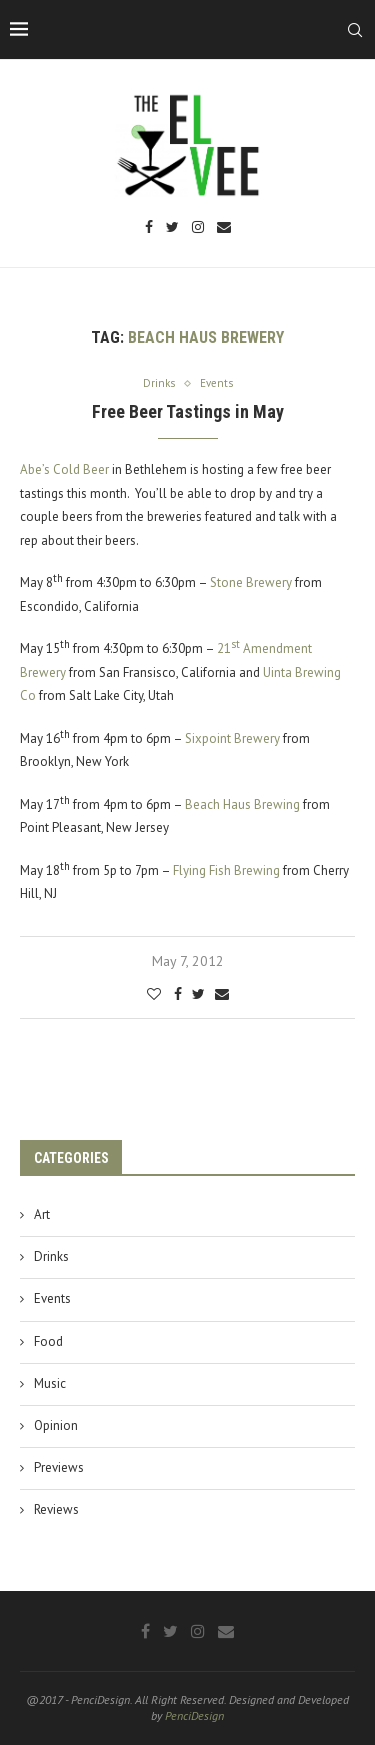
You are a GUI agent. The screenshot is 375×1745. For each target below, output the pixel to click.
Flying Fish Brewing (226, 870)
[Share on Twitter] (198, 994)
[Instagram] (198, 228)
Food (48, 1341)
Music (50, 1383)
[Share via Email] (222, 994)
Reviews (56, 1509)
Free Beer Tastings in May (188, 411)
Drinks (51, 1256)
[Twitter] (172, 228)
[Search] (355, 30)
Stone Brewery (251, 582)
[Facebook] (149, 228)
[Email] (224, 228)
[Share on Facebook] (178, 994)
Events (52, 1298)
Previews (59, 1467)
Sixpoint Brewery (232, 738)
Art (42, 1214)
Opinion (56, 1425)
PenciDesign (194, 1715)
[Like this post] (154, 994)
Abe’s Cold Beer (64, 469)
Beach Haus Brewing (242, 804)
